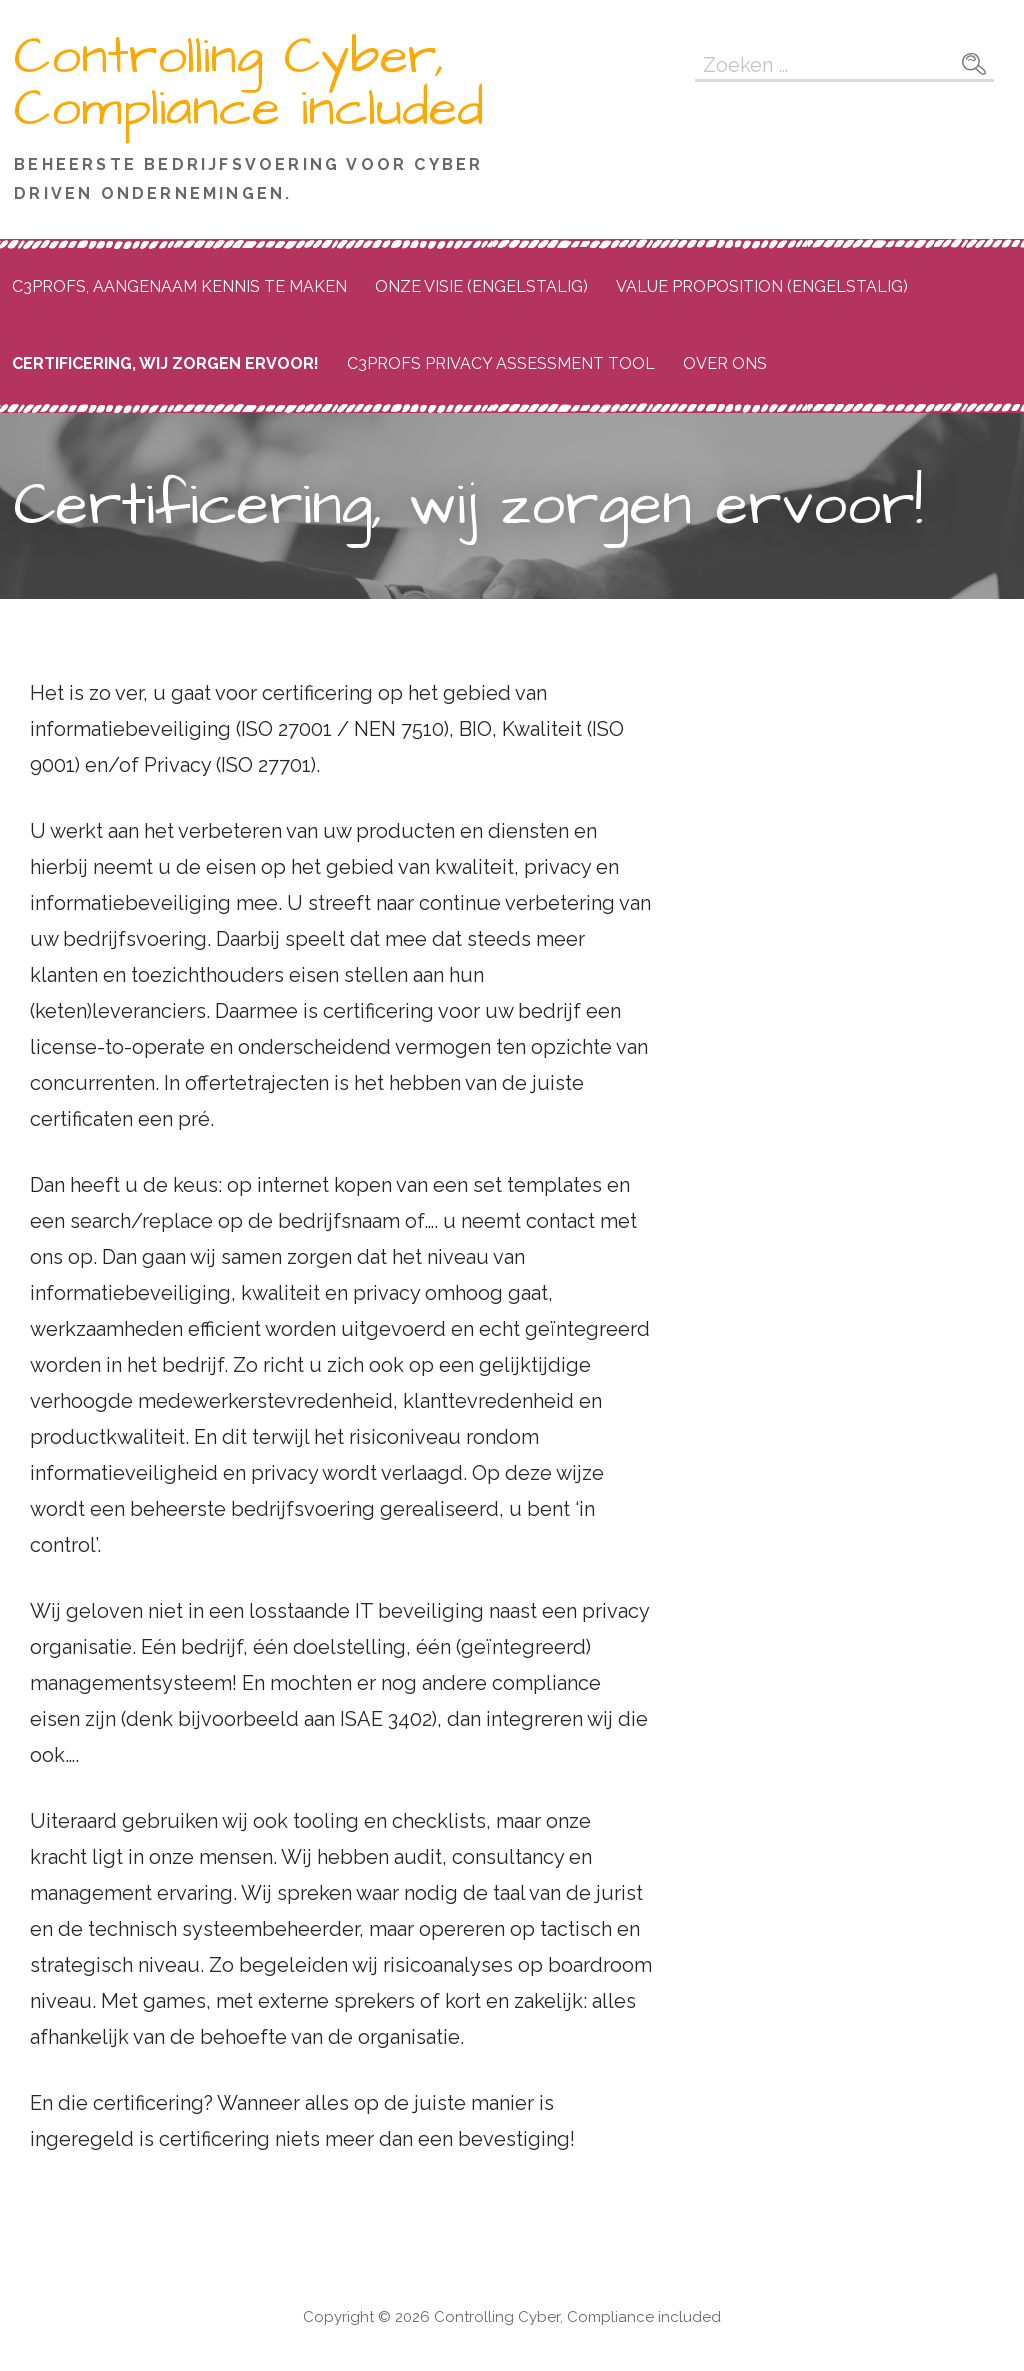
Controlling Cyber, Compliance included (249, 83)
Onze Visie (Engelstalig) (481, 286)
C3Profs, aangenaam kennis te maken (179, 286)
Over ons (725, 363)
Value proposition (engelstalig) (762, 286)
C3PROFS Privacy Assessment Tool (501, 363)
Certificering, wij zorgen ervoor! (165, 363)
